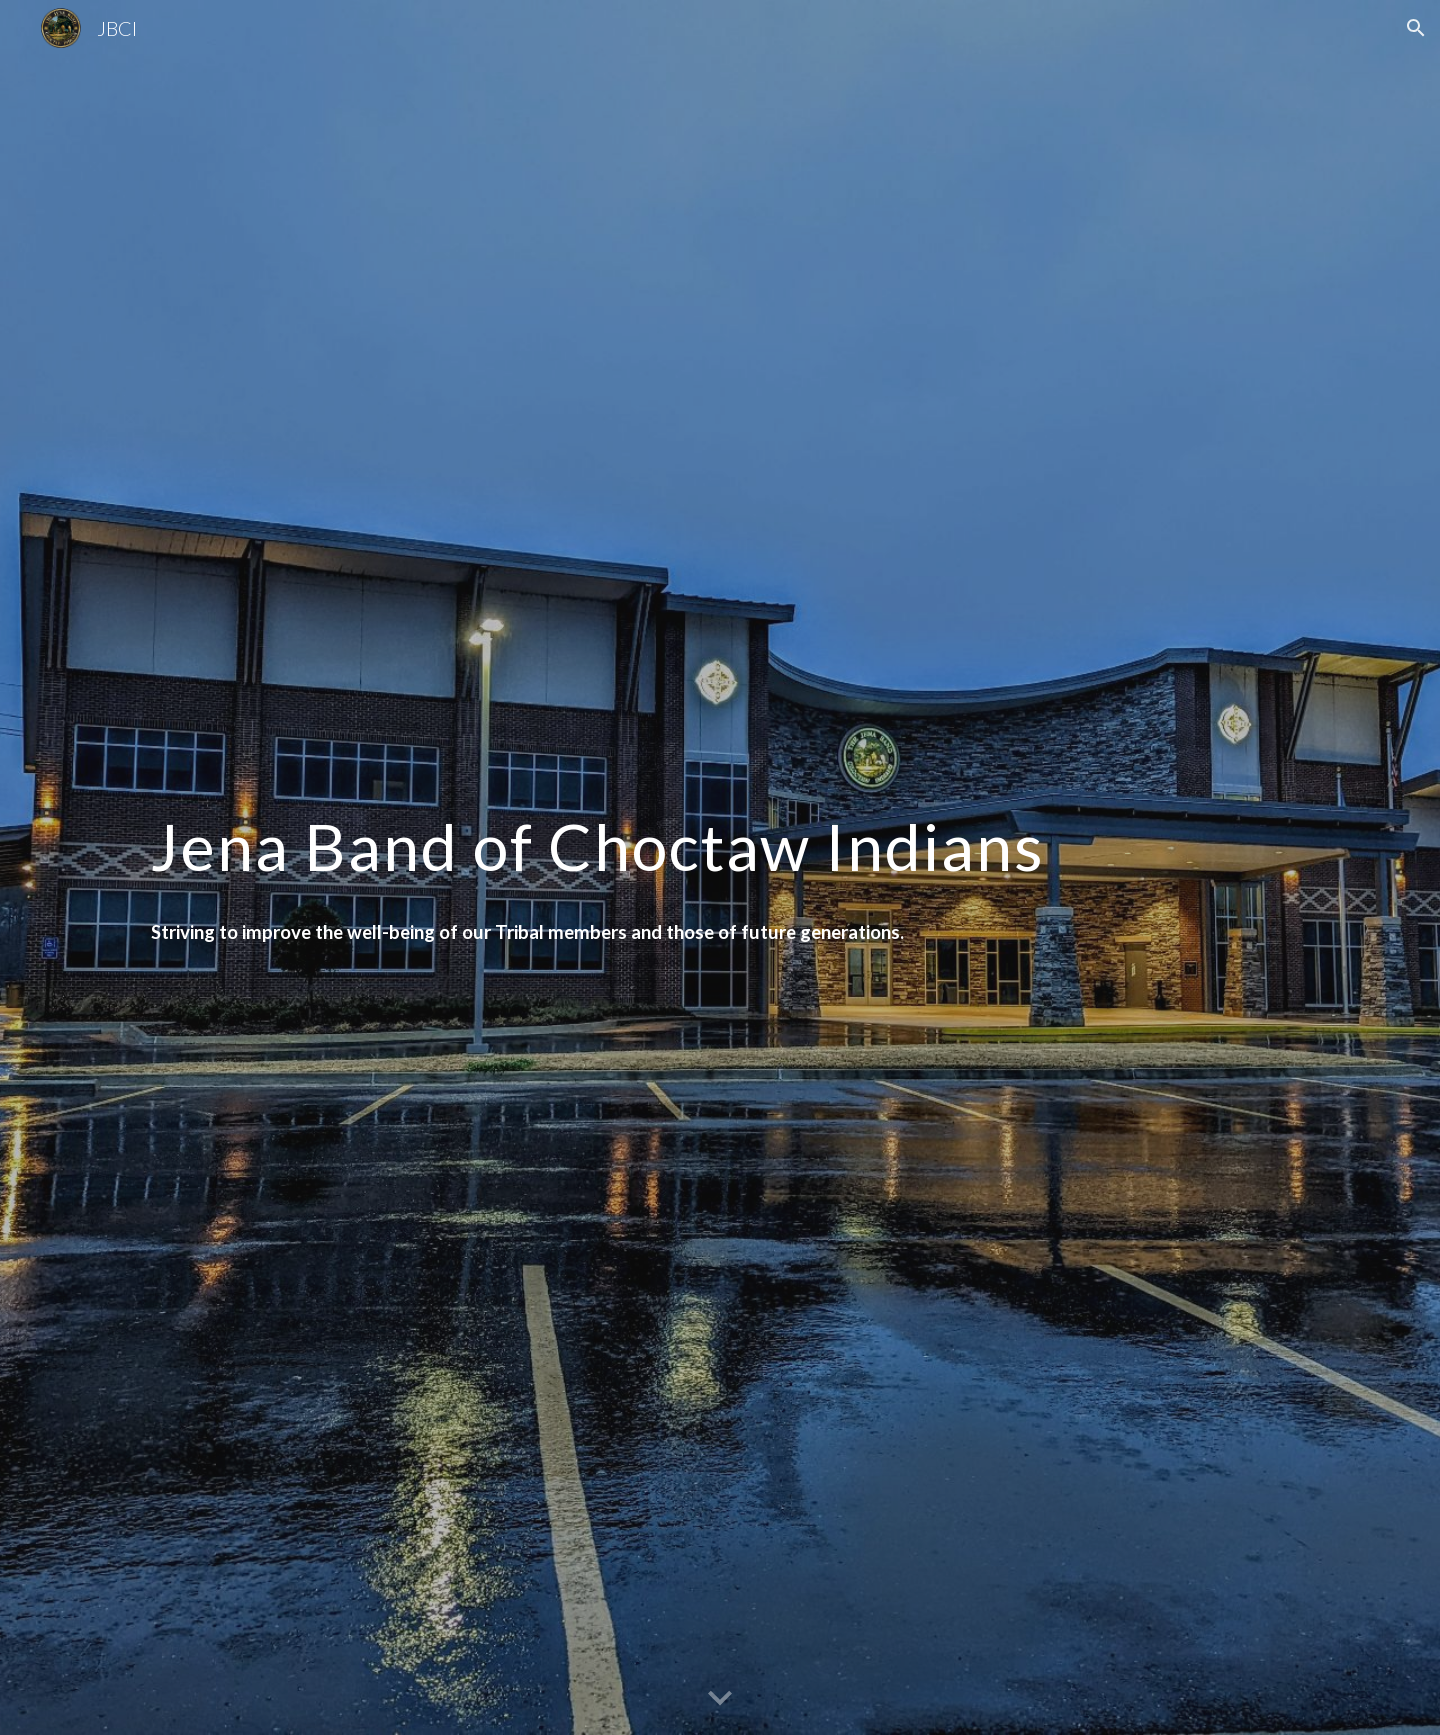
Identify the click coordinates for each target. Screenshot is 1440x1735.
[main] (720, 838)
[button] (1416, 28)
